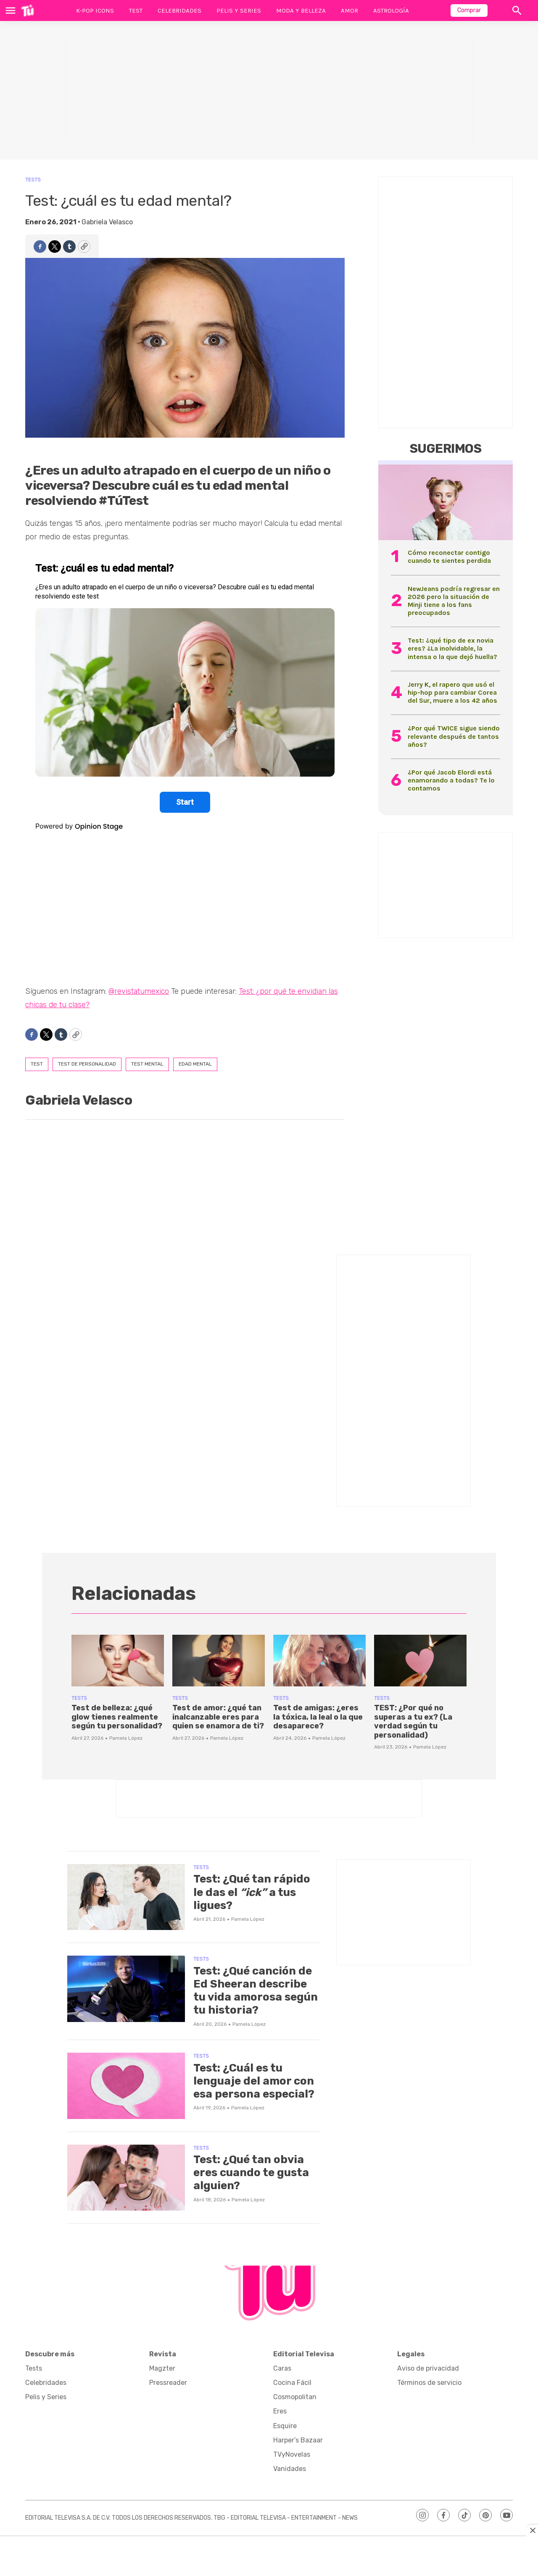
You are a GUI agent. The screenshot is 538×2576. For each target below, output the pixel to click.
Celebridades (179, 10)
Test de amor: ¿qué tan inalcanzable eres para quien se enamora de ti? (218, 1716)
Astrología (391, 10)
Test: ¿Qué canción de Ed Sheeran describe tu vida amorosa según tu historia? (255, 1990)
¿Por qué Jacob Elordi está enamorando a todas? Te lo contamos (451, 780)
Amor (349, 10)
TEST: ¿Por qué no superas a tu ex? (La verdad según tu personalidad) (413, 1721)
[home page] (27, 10)
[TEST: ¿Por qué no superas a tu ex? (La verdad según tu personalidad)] (420, 1661)
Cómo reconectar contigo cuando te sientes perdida (449, 557)
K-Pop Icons (95, 10)
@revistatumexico (138, 991)
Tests (33, 179)
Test (135, 10)
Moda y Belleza (301, 10)
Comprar (469, 10)
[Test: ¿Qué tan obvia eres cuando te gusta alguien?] (126, 2178)
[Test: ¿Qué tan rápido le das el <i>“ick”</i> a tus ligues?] (126, 1897)
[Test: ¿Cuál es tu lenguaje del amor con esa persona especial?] (126, 2086)
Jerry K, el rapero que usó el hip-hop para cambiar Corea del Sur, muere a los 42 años (452, 692)
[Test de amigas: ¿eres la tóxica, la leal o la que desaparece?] (319, 1661)
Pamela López (125, 1738)
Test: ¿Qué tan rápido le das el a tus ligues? (251, 1892)
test (37, 1064)
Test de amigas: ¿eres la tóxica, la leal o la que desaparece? (318, 1716)
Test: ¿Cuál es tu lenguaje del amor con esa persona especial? (253, 2081)
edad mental (195, 1064)
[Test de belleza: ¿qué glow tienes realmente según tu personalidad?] (117, 1661)
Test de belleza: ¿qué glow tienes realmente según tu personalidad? (116, 1716)
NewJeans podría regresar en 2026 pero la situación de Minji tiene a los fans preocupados (454, 601)
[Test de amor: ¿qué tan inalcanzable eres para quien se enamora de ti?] (218, 1661)
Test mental (147, 1064)
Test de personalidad (87, 1064)
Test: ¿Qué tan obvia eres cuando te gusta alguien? (251, 2172)
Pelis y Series (238, 10)
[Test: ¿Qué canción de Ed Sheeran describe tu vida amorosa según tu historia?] (126, 1989)
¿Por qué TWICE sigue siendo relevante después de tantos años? (454, 736)
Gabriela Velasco (107, 222)
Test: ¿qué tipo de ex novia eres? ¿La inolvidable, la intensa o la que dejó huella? (452, 648)
